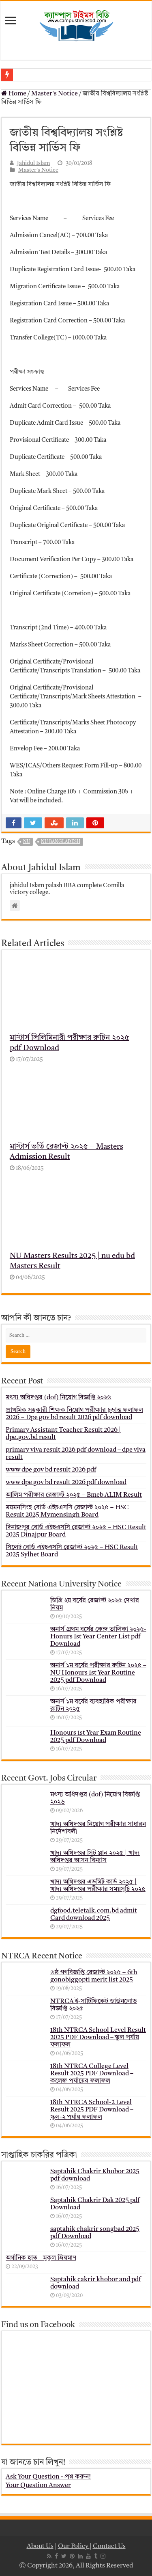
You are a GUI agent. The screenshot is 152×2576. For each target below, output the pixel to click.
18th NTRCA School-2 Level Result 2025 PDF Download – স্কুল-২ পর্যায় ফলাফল (91, 2109)
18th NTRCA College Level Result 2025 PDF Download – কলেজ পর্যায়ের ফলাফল (91, 2073)
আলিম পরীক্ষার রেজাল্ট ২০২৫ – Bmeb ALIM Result (74, 1495)
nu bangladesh (60, 842)
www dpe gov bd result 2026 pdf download (66, 1482)
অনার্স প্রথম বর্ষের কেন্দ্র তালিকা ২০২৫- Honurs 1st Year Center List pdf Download (98, 1636)
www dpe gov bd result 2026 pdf (51, 1470)
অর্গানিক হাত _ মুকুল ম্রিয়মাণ (41, 2258)
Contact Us (109, 2546)
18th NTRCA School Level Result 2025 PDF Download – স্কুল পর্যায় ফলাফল (98, 2037)
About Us (40, 2546)
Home (13, 94)
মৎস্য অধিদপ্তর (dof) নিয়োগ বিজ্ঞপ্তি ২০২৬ (58, 1397)
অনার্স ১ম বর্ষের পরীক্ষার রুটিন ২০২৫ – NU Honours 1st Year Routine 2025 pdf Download (98, 1672)
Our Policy (74, 2546)
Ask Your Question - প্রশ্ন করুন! (48, 2477)
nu (26, 842)
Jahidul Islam (33, 163)
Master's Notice (54, 94)
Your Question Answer (38, 2485)
